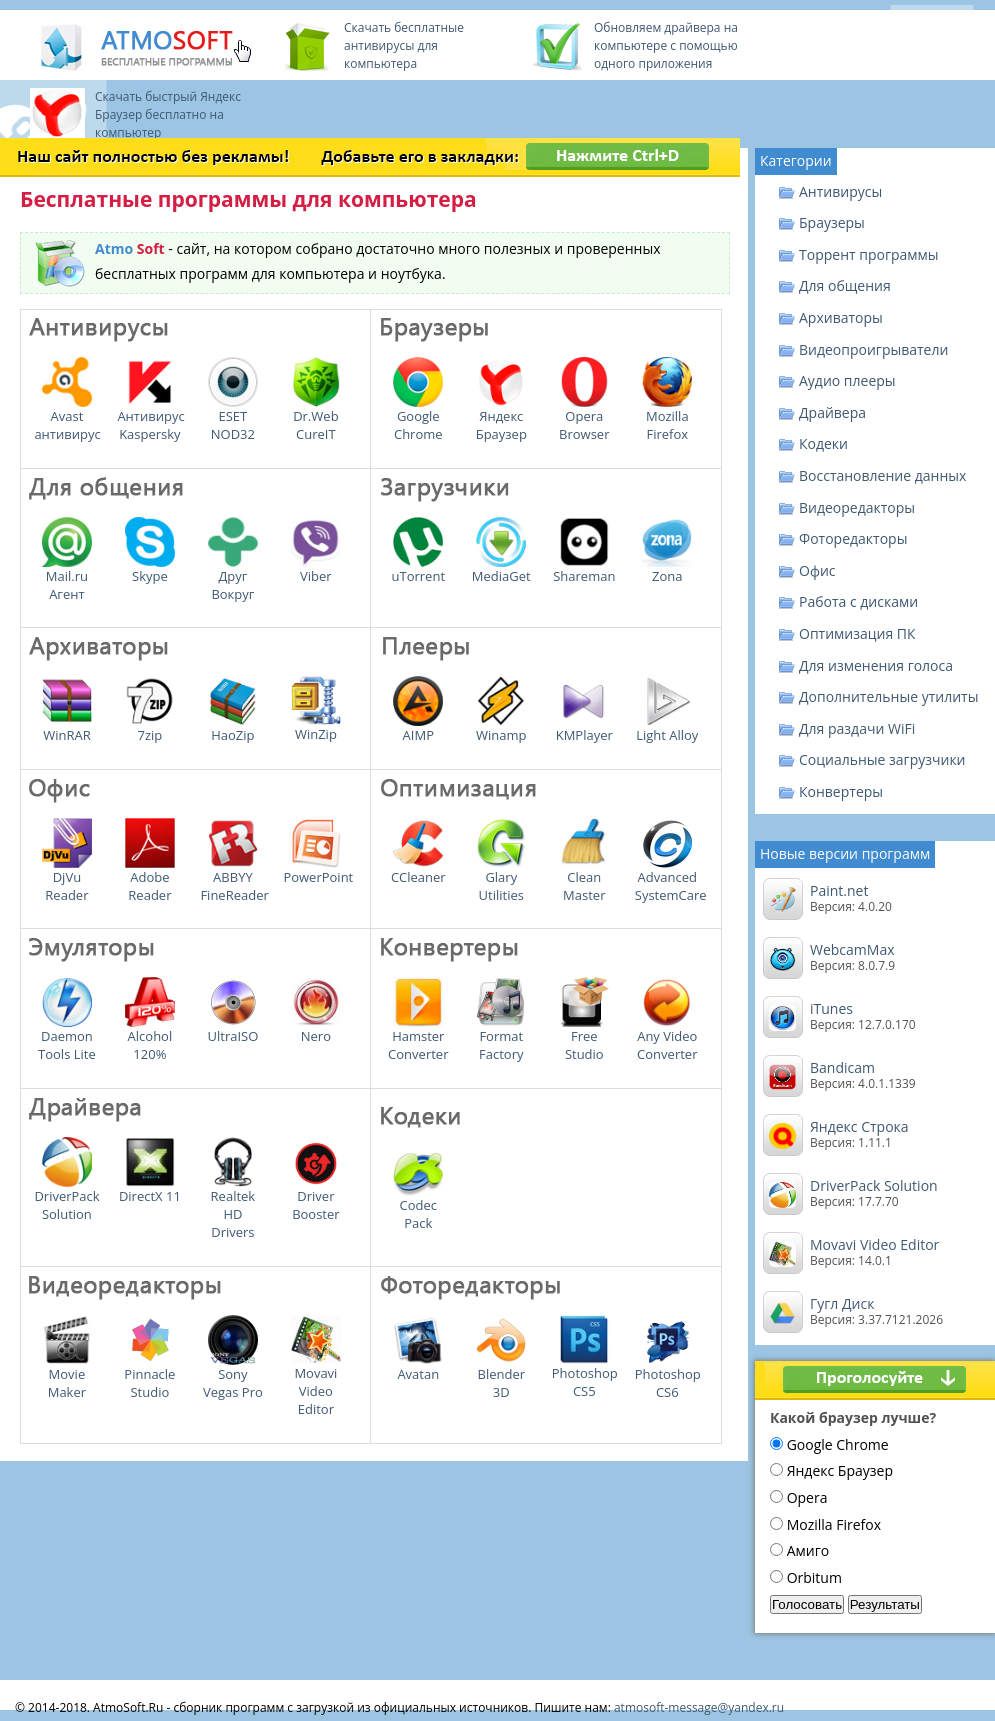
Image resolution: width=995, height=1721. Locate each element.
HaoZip (233, 728)
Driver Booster (316, 1198)
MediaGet (501, 569)
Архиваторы (841, 317)
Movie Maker (67, 1376)
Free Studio (584, 1038)
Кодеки (823, 443)
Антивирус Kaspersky (150, 418)
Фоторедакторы (853, 538)
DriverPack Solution (66, 1198)
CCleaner (418, 870)
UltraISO (232, 1029)
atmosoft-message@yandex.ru (699, 1707)
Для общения (845, 285)
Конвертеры (841, 791)
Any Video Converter (667, 1038)
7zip (150, 728)
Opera (807, 1497)
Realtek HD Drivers (233, 1207)
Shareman (584, 569)
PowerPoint (318, 870)
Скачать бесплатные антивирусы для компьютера (404, 45)
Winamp (501, 728)
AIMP (418, 728)
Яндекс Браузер (501, 418)
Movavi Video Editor (316, 1384)
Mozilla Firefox (667, 418)
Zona (667, 569)
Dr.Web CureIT (316, 418)
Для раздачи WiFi (857, 728)
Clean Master (584, 879)
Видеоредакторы (857, 507)
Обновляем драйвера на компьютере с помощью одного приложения (666, 45)
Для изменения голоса (876, 665)
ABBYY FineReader (234, 879)
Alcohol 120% (150, 1038)
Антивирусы (840, 191)
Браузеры (832, 222)
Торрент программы (869, 254)
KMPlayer (584, 728)
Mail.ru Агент (67, 578)
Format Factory (501, 1038)
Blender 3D (501, 1376)
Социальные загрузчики (882, 759)
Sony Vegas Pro (233, 1376)
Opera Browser (584, 418)
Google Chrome (418, 418)
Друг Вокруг (233, 578)
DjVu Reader (67, 879)
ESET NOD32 (233, 418)
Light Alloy (667, 728)
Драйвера (832, 412)
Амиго (808, 1550)
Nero (316, 1029)
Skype (150, 569)
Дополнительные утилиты (888, 696)
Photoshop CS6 (668, 1376)
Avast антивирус (67, 418)
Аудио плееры (847, 380)
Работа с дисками (858, 601)
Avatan (418, 1367)
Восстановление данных (882, 475)
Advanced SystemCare (671, 879)
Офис (817, 570)
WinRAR (67, 728)
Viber (316, 569)
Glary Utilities (501, 879)
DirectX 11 (150, 1189)
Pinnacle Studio (149, 1376)
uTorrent (419, 569)
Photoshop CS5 (585, 1375)
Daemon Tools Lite (67, 1038)
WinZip (316, 727)
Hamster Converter (418, 1038)
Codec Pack (418, 1207)
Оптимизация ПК (857, 633)
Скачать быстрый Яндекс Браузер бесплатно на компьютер (168, 114)
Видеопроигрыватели (873, 349)
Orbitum (814, 1577)
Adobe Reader (150, 879)
